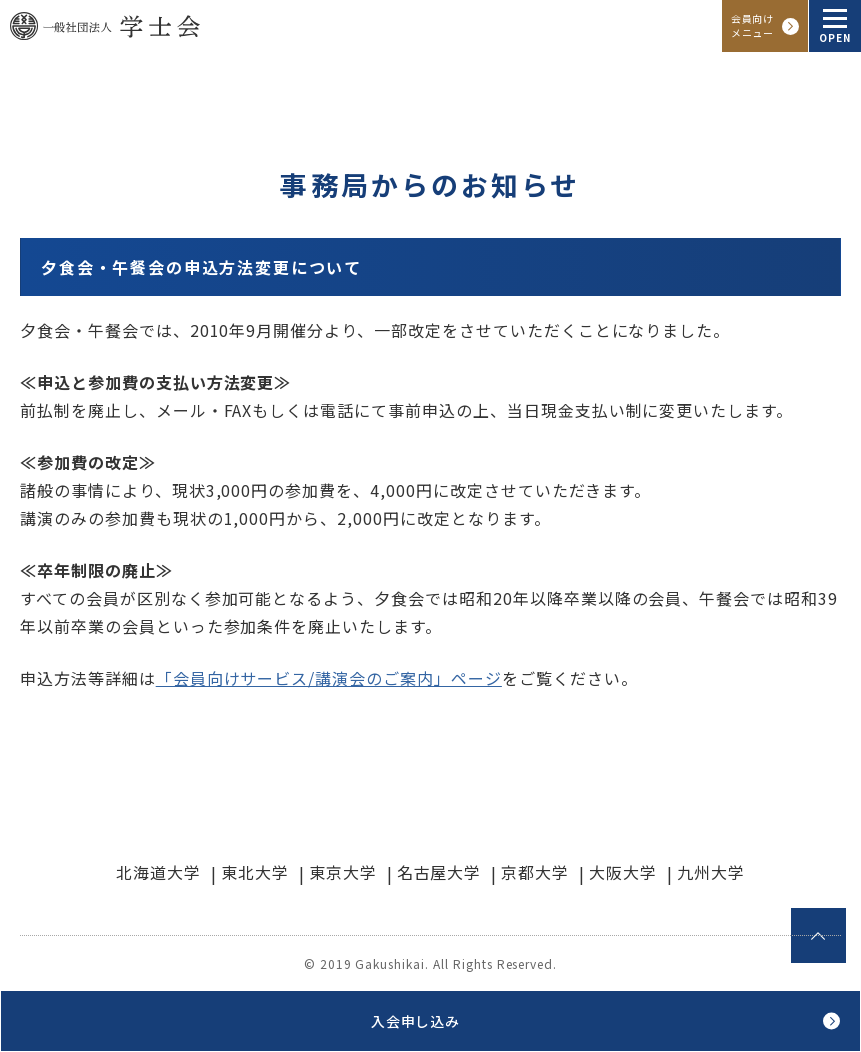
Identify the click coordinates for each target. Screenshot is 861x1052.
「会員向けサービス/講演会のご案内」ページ (329, 678)
